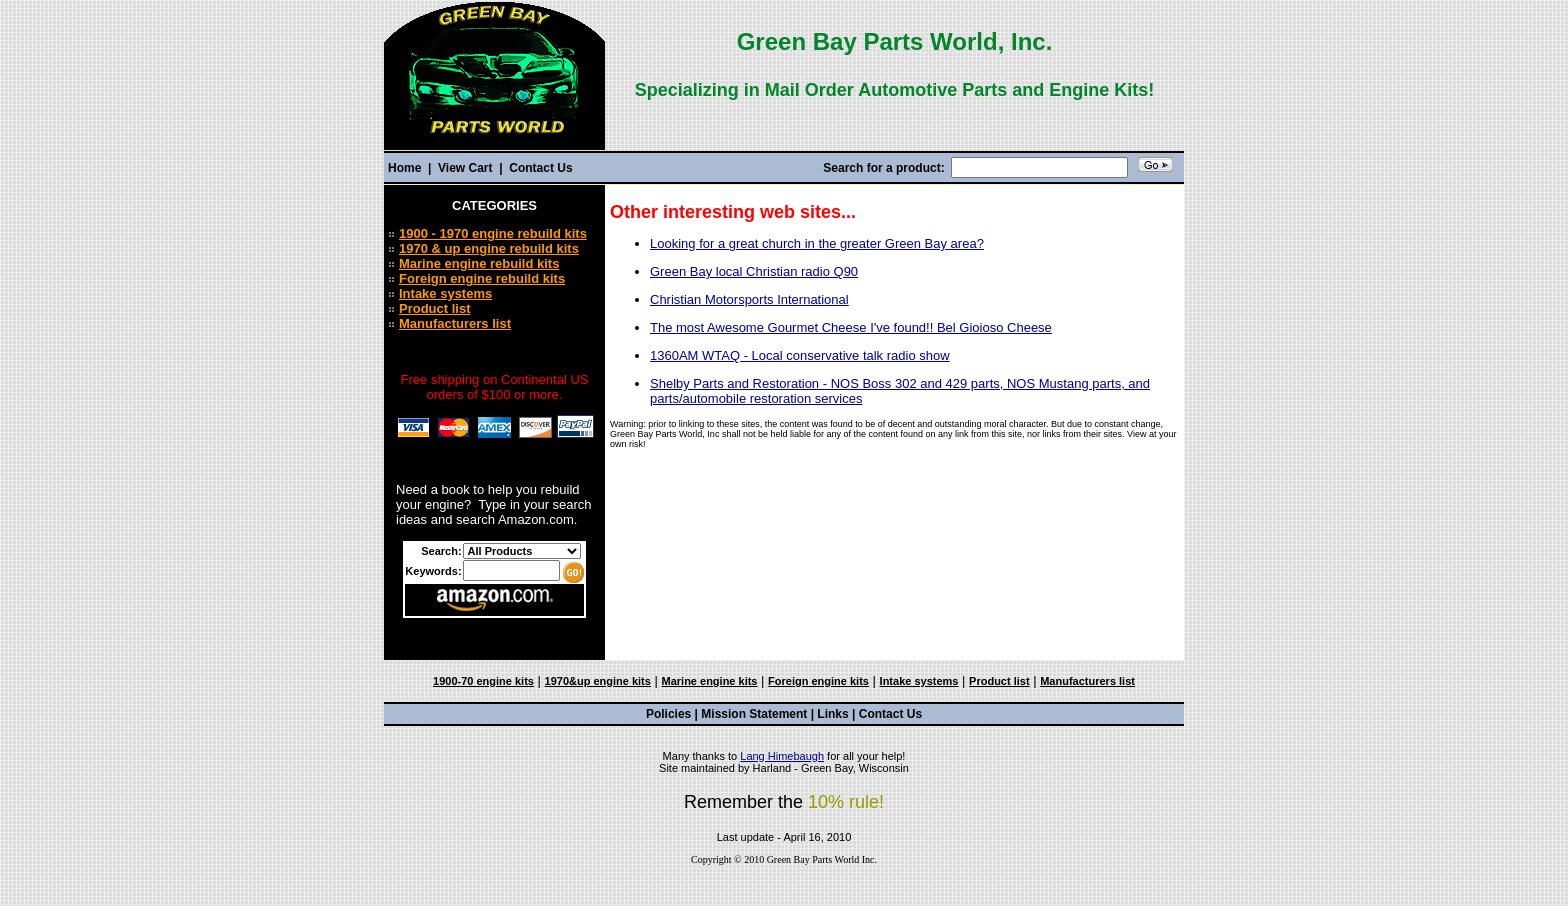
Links (832, 714)
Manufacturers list (455, 323)
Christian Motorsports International (749, 299)
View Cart (465, 168)
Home (406, 168)
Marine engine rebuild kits (479, 263)
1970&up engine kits (598, 681)
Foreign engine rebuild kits (482, 278)
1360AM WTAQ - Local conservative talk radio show (800, 355)
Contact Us (539, 168)
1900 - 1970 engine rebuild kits (493, 233)
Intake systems (445, 293)
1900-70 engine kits (483, 681)
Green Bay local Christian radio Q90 (754, 271)
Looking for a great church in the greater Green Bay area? (817, 243)
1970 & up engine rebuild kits (489, 248)
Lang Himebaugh (782, 756)
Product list (435, 308)
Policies (668, 714)
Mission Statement (754, 714)
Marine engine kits (710, 681)
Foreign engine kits (818, 681)
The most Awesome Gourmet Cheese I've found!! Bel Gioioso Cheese (851, 327)
